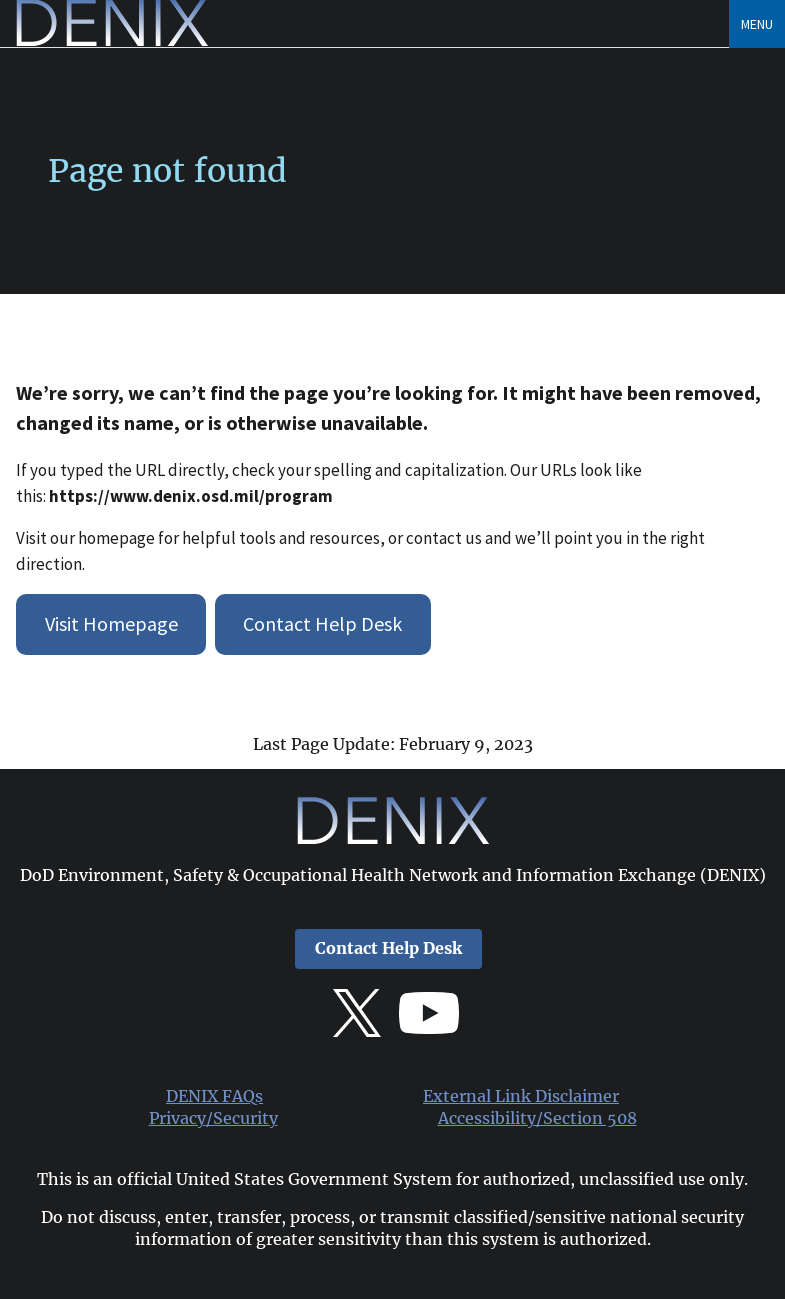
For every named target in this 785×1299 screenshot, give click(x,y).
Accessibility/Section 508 (537, 1118)
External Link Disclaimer (521, 1096)
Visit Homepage (111, 623)
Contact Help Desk (322, 623)
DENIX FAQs (214, 1096)
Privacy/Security (213, 1118)
